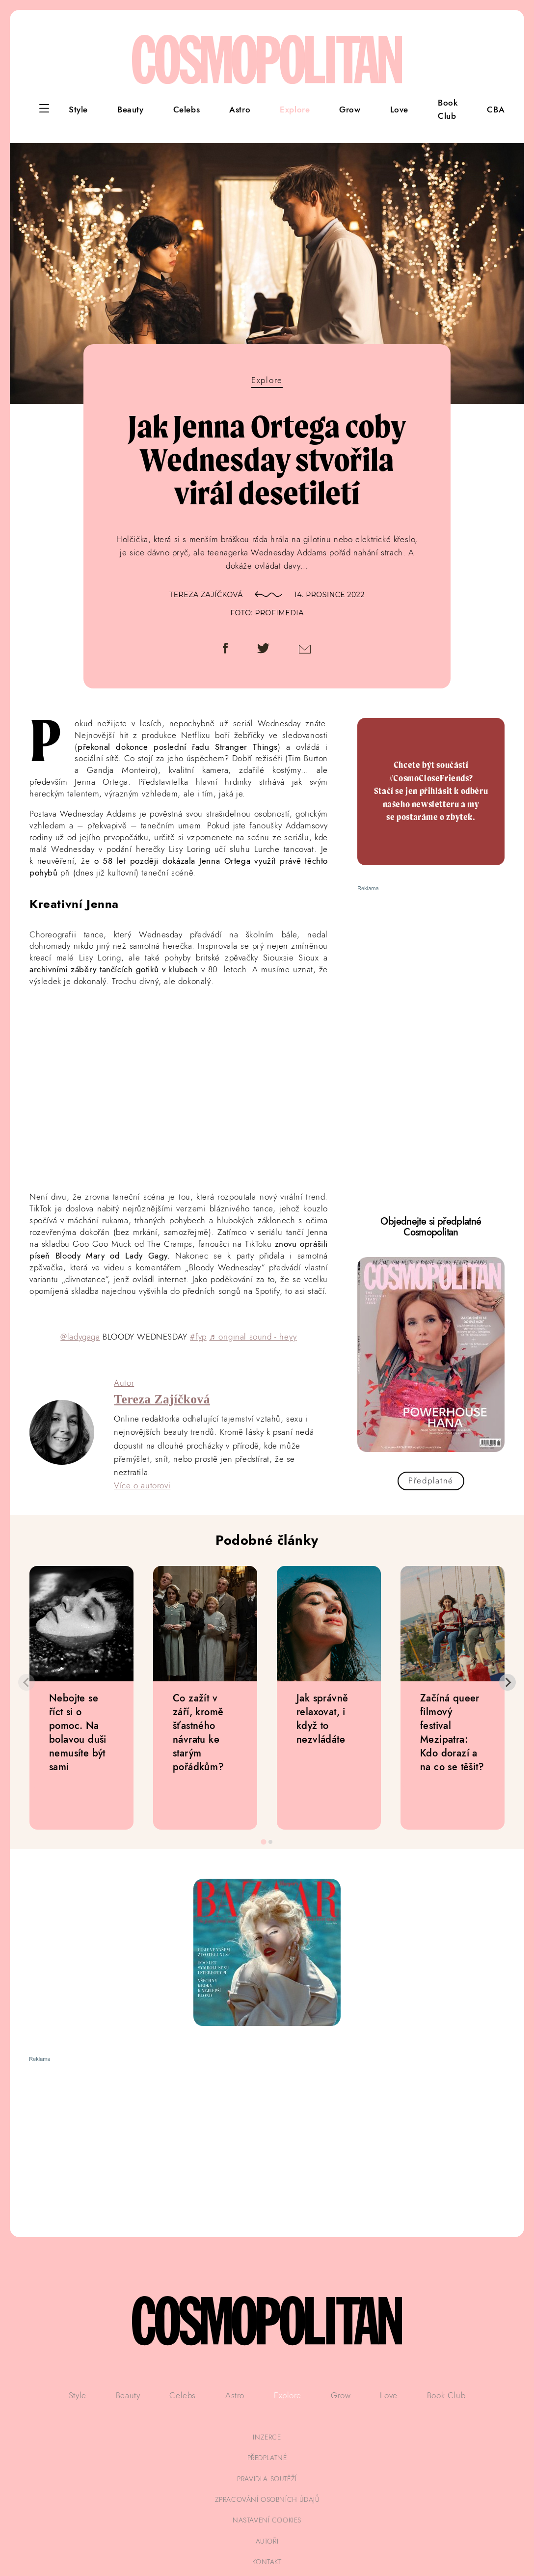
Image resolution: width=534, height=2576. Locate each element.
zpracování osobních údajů (267, 2499)
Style (78, 109)
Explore (295, 109)
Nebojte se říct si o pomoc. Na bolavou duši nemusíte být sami (78, 1732)
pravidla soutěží (267, 2479)
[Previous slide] (26, 1682)
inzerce (267, 2437)
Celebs (186, 109)
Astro (239, 109)
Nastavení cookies (267, 2520)
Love (399, 109)
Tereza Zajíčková (206, 594)
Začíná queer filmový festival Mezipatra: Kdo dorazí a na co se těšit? (452, 1732)
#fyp (198, 1337)
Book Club (447, 109)
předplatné (267, 2458)
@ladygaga (80, 1337)
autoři (267, 2541)
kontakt (266, 2562)
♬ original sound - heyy (252, 1337)
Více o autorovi (142, 1485)
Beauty (130, 109)
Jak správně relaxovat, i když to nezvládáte (322, 1718)
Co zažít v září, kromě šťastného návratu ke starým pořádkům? (198, 1732)
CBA (496, 109)
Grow (349, 109)
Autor (124, 1383)
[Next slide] (507, 1682)
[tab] (263, 1841)
